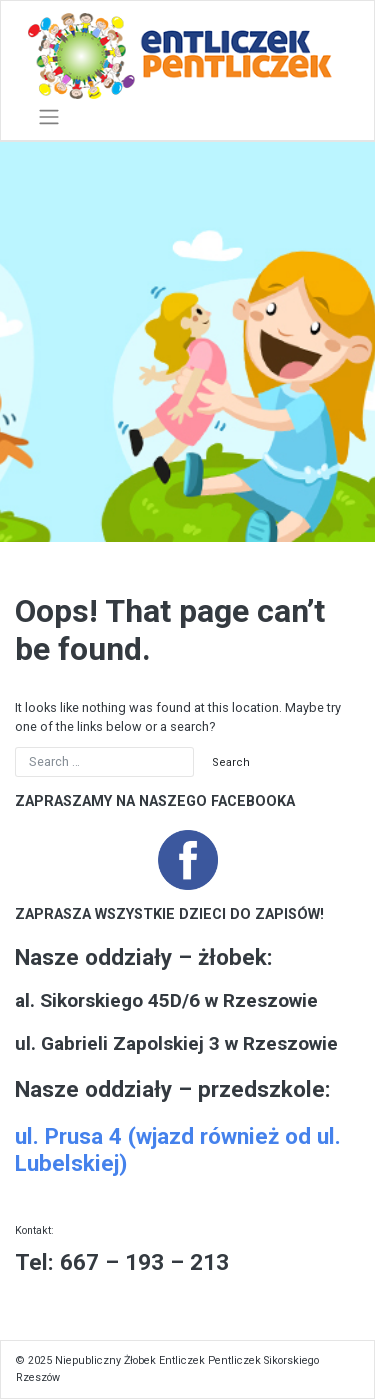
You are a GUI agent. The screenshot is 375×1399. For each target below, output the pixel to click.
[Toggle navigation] (49, 117)
